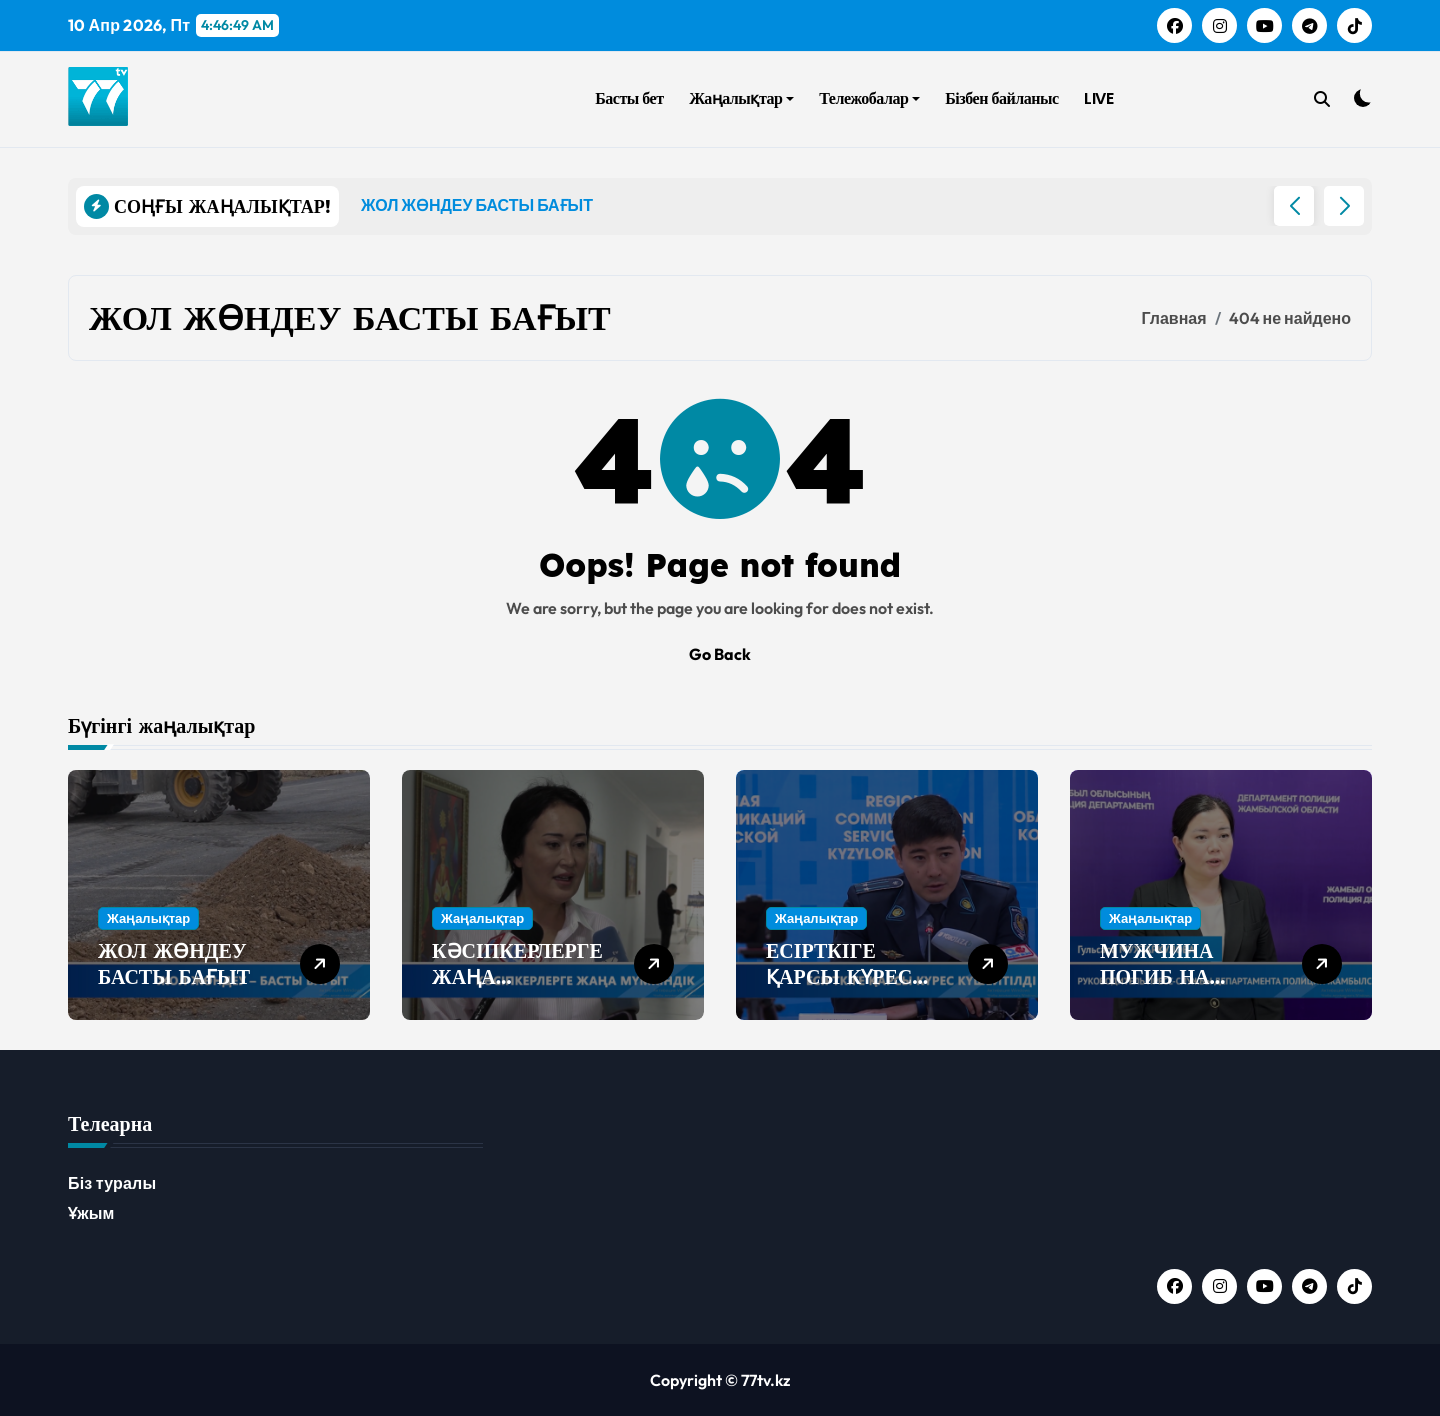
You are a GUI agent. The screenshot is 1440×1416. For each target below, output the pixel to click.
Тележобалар (869, 98)
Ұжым (91, 1213)
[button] (1344, 206)
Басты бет (629, 98)
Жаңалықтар (741, 98)
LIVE (1098, 98)
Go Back (720, 654)
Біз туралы (112, 1183)
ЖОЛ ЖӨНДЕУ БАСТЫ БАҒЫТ (174, 963)
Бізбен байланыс (1001, 98)
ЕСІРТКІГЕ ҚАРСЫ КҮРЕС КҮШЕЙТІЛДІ (839, 976)
